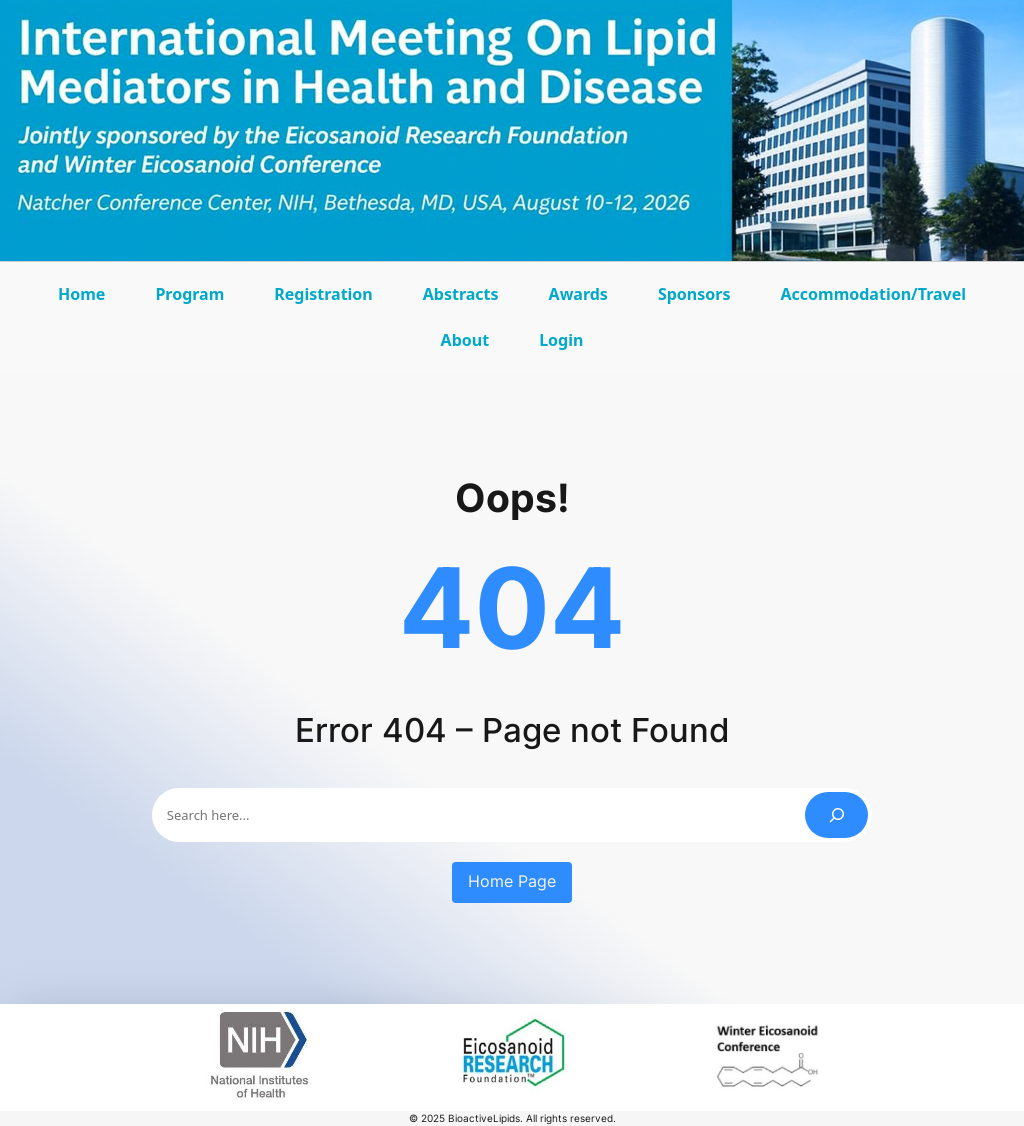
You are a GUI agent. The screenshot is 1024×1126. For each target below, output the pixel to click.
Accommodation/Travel (873, 300)
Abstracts (466, 300)
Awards (583, 300)
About (470, 346)
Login (561, 340)
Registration (323, 294)
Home (81, 294)
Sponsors (699, 300)
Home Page (512, 881)
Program (194, 300)
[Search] (836, 814)
